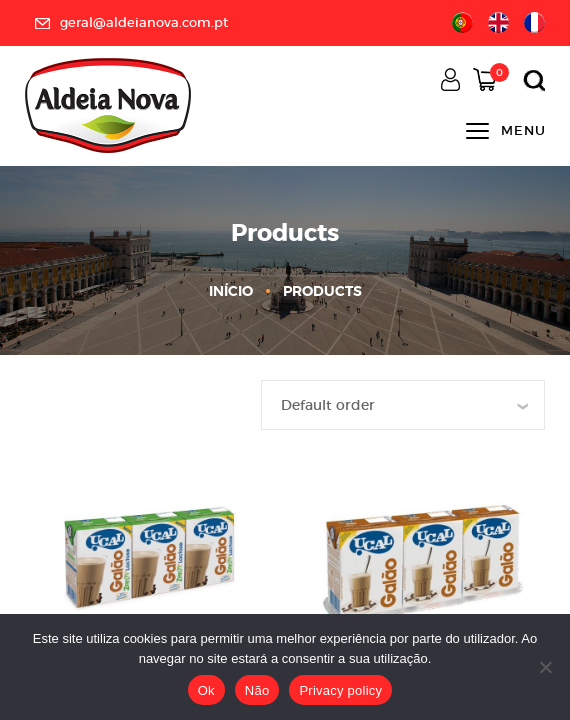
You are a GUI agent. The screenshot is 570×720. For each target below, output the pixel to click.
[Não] (545, 667)
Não (257, 690)
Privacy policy (340, 690)
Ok (206, 690)
